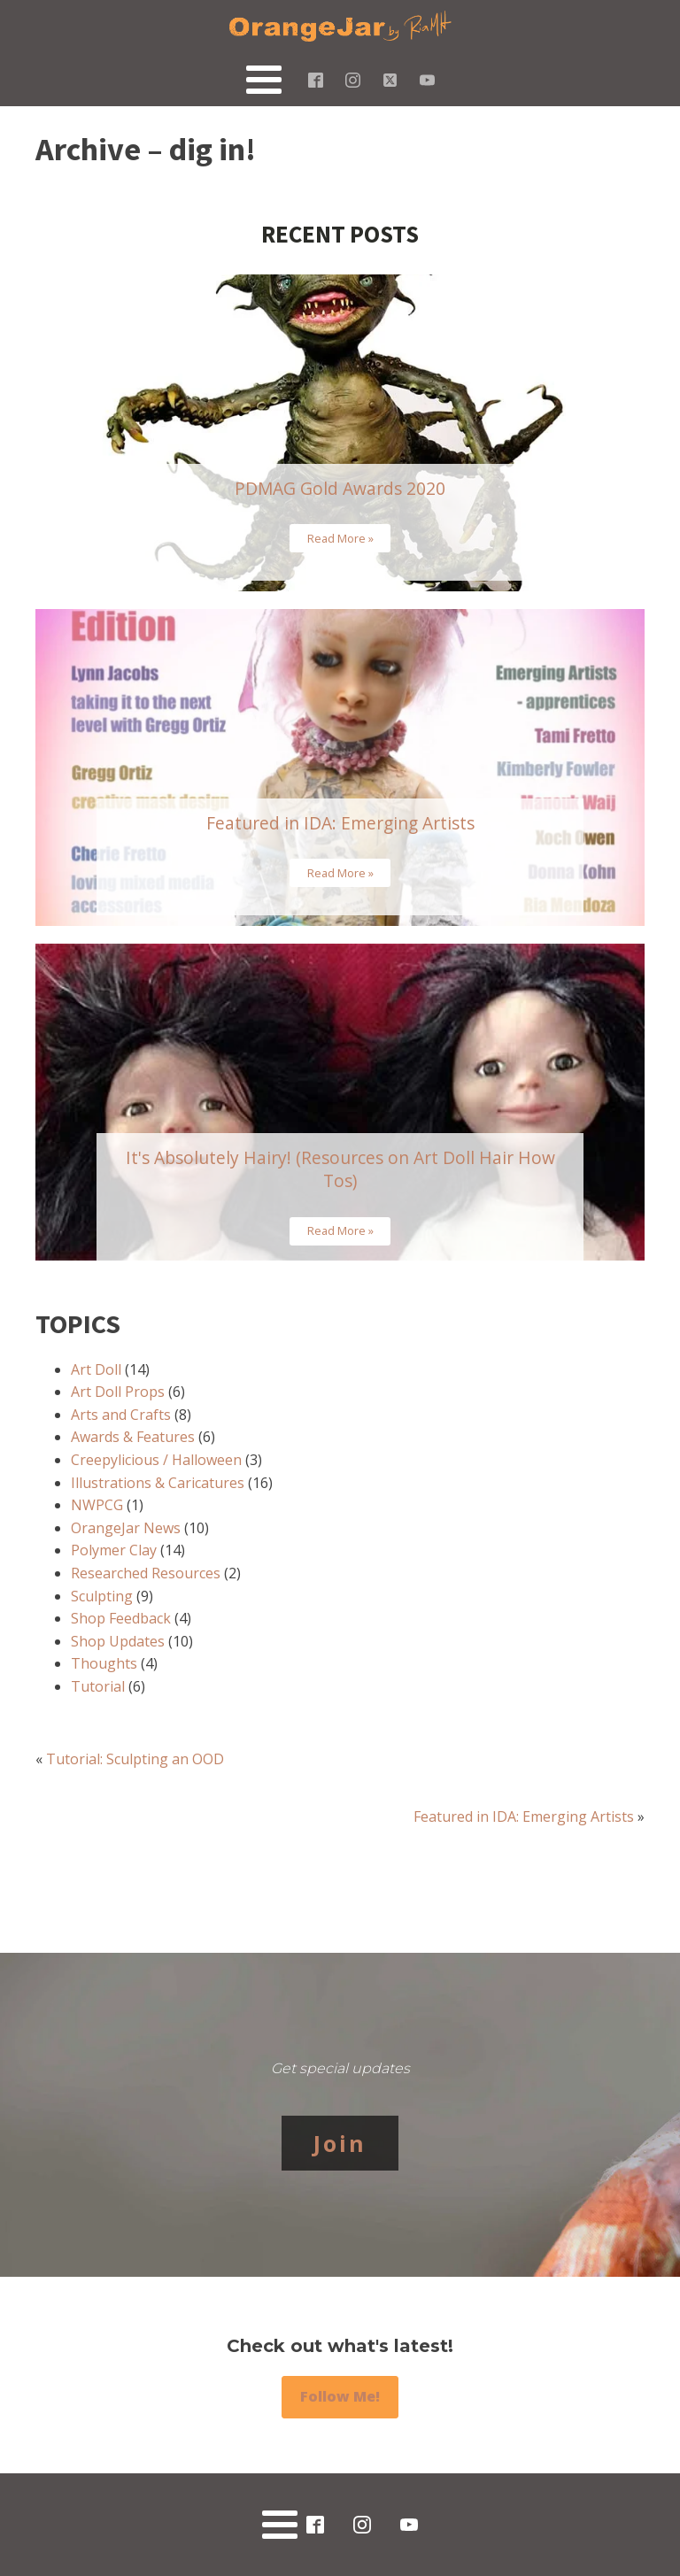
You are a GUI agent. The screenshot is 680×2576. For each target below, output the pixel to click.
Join (340, 2143)
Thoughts (104, 1663)
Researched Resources (145, 1573)
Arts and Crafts (121, 1414)
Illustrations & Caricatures (157, 1482)
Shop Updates (118, 1641)
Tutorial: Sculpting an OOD (135, 1759)
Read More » (340, 538)
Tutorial (98, 1686)
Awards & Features (133, 1436)
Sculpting (102, 1596)
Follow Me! (340, 2396)
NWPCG (97, 1505)
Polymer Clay (114, 1550)
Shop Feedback (121, 1618)
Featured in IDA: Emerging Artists (340, 823)
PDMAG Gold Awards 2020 (340, 488)
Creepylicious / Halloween (156, 1459)
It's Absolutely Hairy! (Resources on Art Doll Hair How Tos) (340, 1169)
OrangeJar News (126, 1528)
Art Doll (96, 1369)
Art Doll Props (118, 1391)
